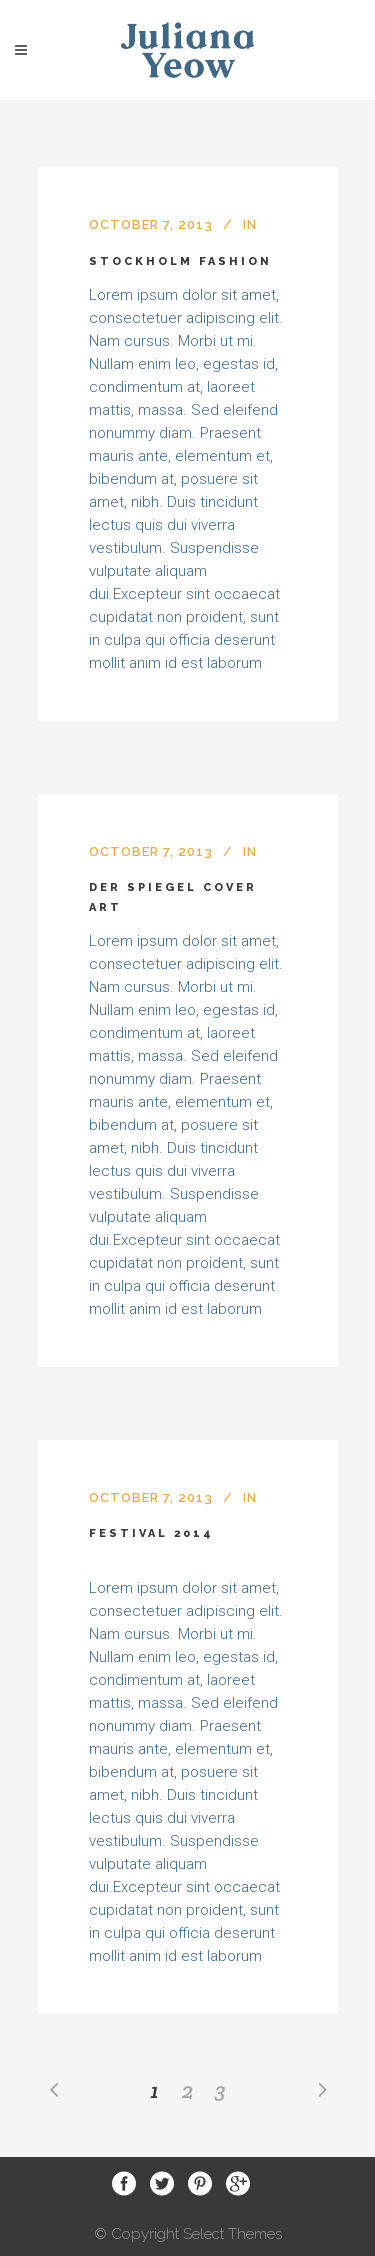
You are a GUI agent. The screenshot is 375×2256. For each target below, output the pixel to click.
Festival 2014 (151, 1533)
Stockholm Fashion (180, 261)
